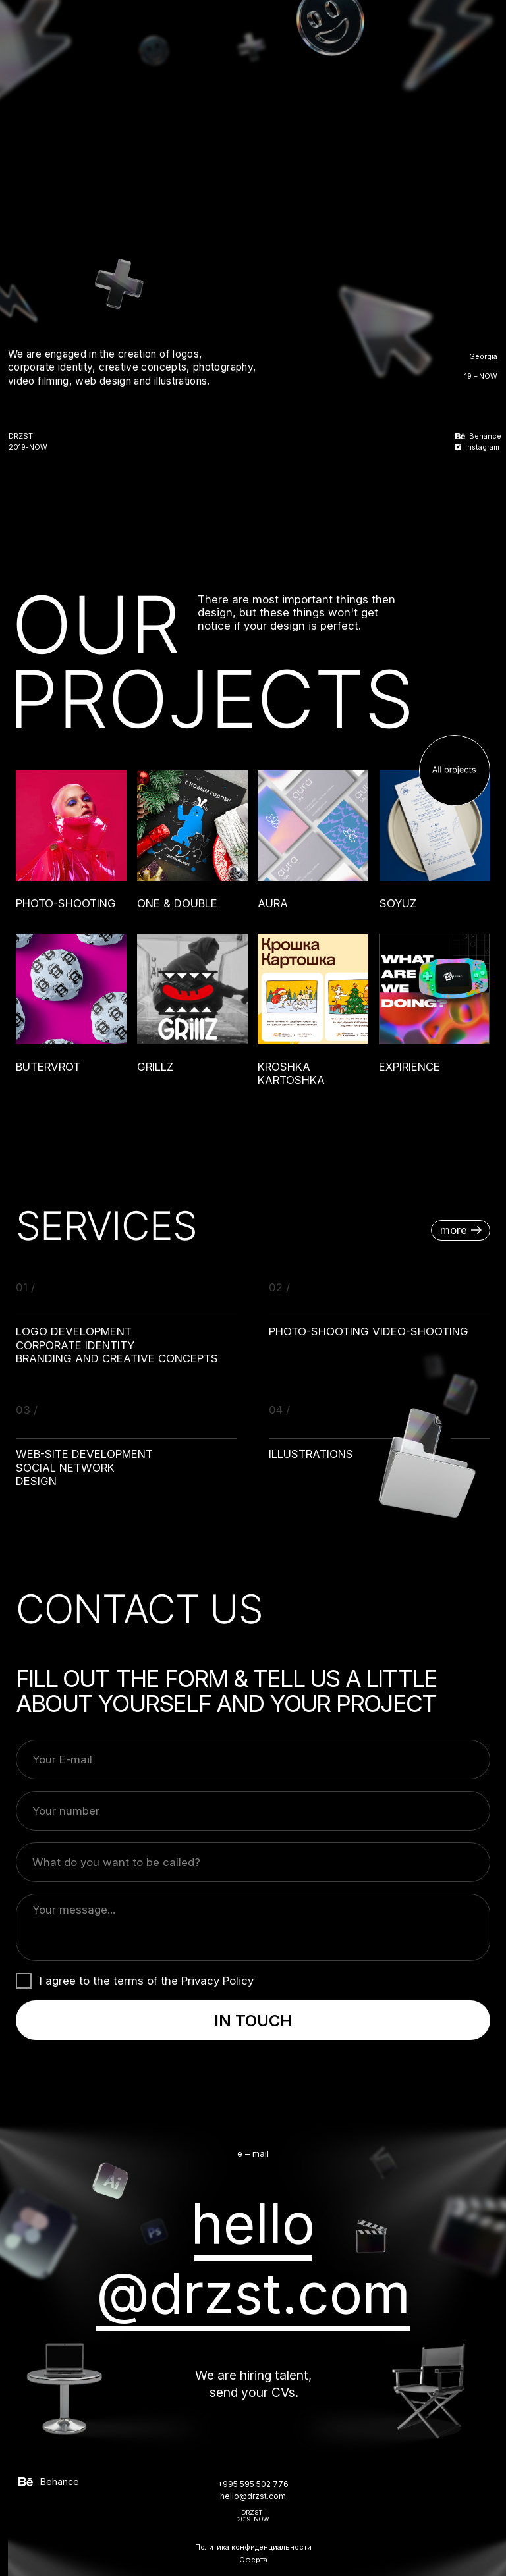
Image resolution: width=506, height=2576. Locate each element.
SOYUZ (398, 903)
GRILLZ (155, 1066)
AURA (273, 903)
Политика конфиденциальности (253, 2547)
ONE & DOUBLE (177, 903)
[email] (253, 1759)
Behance (485, 436)
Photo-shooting (66, 903)
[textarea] (253, 1927)
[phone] (253, 1811)
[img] (474, 22)
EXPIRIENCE (409, 1066)
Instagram (482, 447)
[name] (253, 1862)
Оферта (253, 2560)
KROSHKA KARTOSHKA (291, 1073)
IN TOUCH (253, 2020)
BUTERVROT (48, 1066)
